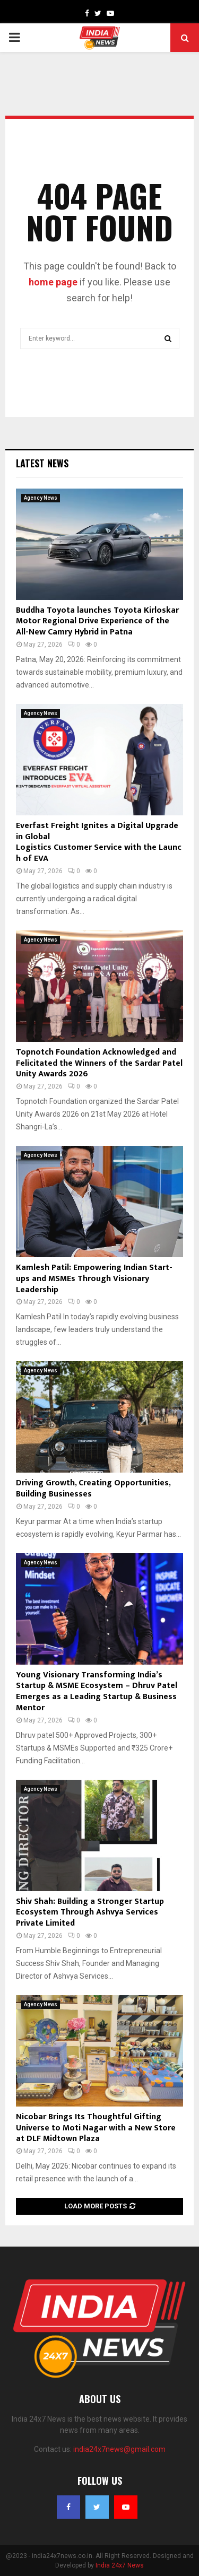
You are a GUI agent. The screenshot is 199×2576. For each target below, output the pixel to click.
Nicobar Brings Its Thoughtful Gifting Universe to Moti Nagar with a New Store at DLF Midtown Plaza (96, 2128)
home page (53, 282)
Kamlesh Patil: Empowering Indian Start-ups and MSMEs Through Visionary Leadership (94, 1278)
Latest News (42, 463)
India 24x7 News (120, 2565)
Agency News (40, 498)
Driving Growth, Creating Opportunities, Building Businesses (93, 1488)
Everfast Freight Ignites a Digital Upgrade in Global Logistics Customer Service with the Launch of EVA (98, 842)
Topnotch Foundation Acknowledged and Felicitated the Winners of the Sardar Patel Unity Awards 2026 (99, 1063)
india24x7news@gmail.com (119, 2449)
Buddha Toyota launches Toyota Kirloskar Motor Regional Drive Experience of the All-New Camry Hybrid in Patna (97, 621)
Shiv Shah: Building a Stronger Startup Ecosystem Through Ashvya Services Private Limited (90, 1912)
